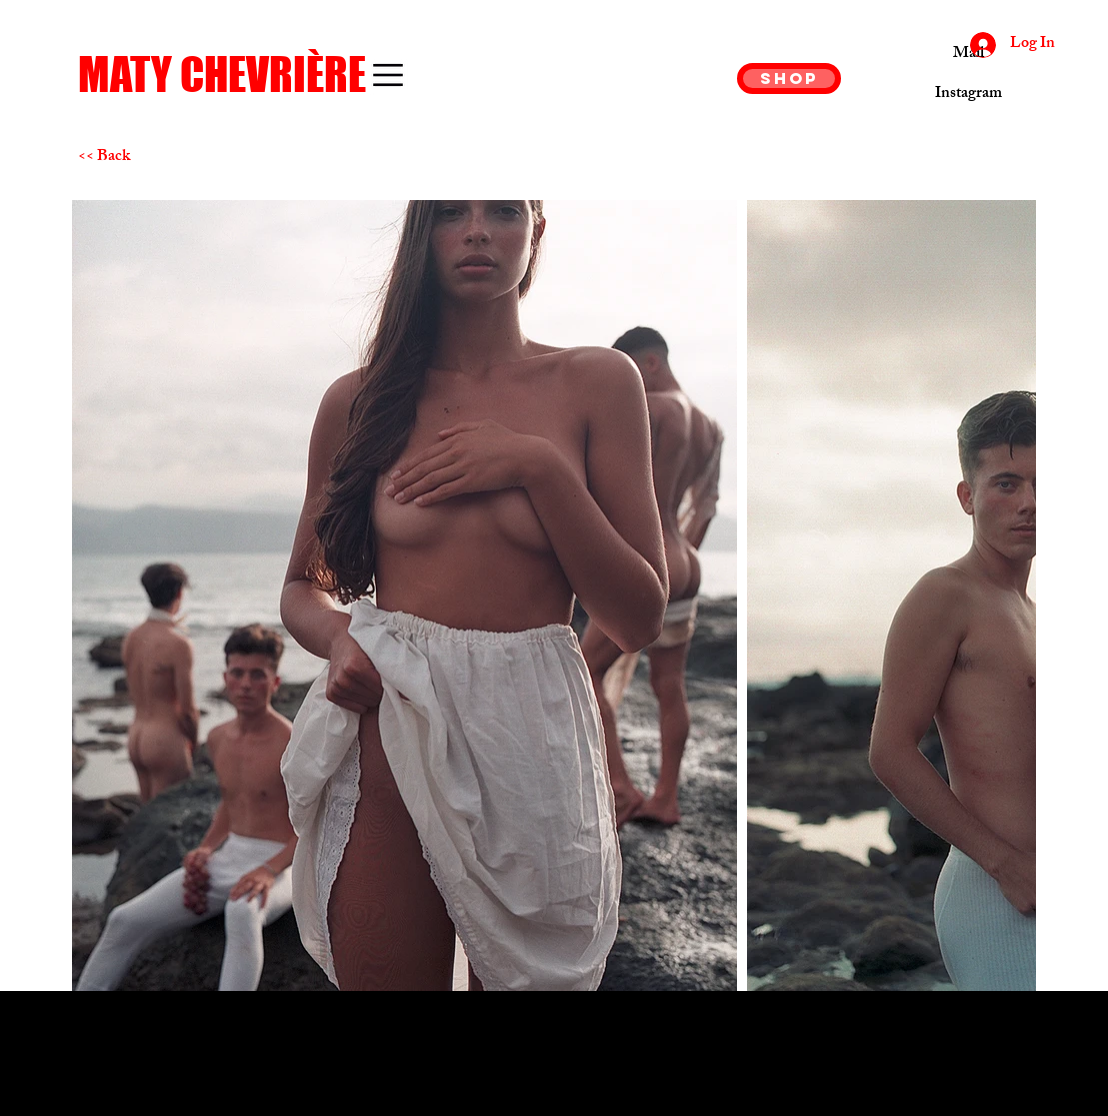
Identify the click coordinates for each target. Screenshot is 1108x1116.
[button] (387, 75)
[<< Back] (149, 158)
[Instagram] (969, 95)
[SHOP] (789, 78)
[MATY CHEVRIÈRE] (240, 75)
